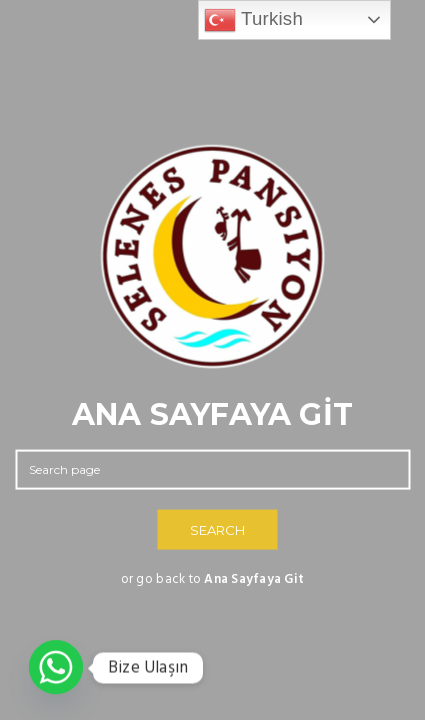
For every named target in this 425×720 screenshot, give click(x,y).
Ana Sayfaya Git (254, 579)
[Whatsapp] (56, 668)
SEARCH (217, 530)
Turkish (253, 20)
